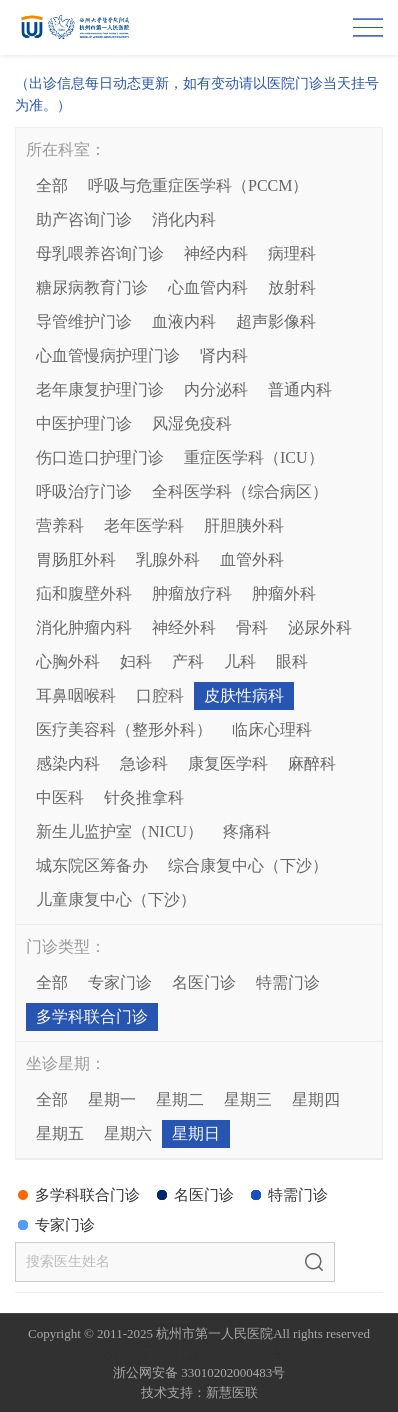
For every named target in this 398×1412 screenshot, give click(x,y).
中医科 (60, 797)
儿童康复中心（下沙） (116, 899)
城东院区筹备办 (92, 865)
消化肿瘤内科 (84, 627)
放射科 (292, 287)
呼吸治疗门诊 (84, 491)
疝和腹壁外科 (84, 593)
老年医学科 (144, 525)
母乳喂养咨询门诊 (100, 253)
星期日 (196, 1133)
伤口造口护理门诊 (100, 457)
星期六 (128, 1133)
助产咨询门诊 (84, 219)
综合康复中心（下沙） (248, 865)
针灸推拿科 (144, 797)
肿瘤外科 (284, 593)
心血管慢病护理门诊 (108, 355)
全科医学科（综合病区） (240, 491)
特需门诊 (288, 982)
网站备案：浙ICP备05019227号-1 (198, 1353)
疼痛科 (247, 831)
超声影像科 (276, 321)
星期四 (316, 1099)
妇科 (136, 661)
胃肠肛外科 (76, 559)
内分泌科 (216, 389)
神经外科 (184, 627)
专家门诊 (120, 982)
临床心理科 (272, 729)
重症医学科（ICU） (254, 457)
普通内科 (300, 389)
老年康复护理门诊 (100, 389)
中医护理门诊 (84, 423)
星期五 (60, 1133)
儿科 (240, 661)
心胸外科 (68, 661)
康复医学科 (228, 763)
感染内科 (68, 763)
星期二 (180, 1099)
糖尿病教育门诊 (92, 287)
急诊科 (144, 763)
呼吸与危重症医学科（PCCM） (198, 185)
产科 (188, 661)
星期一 (112, 1099)
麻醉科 (312, 763)
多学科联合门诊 (92, 1016)
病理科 (292, 253)
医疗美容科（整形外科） (124, 729)
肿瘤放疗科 (192, 593)
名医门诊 (204, 982)
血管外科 (252, 559)
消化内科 (184, 219)
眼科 (292, 661)
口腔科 (160, 695)
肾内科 (224, 355)
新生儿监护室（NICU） (119, 831)
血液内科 (184, 321)
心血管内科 (208, 287)
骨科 (252, 627)
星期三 (248, 1099)
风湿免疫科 (192, 423)
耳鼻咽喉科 (76, 695)
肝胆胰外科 (244, 525)
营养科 (60, 525)
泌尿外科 (320, 627)
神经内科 (216, 253)
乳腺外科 (168, 559)
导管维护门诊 (84, 321)
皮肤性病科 (244, 695)
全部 (52, 185)
